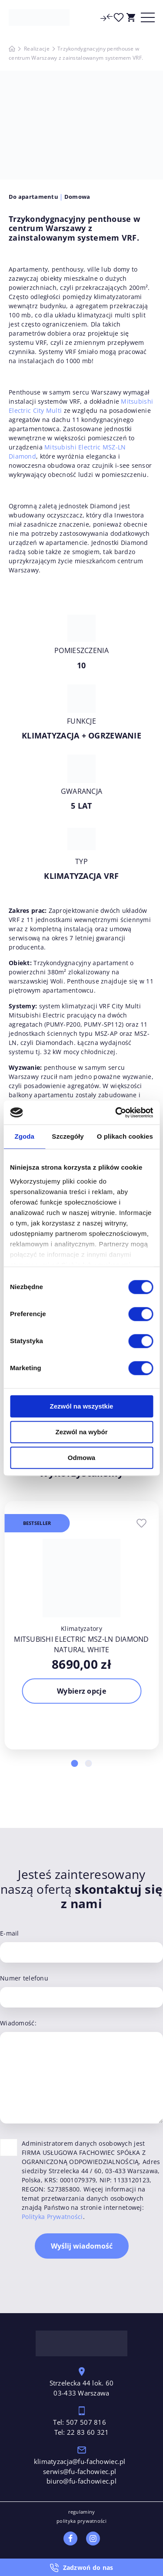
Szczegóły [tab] (67, 1136)
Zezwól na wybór (81, 1432)
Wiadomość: (18, 2023)
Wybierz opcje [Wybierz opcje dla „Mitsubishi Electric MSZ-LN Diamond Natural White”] (81, 1691)
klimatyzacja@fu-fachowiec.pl (80, 2461)
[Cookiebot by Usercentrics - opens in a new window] (116, 1112)
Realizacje (37, 48)
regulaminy (81, 2511)
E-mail (9, 1933)
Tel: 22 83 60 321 (81, 2432)
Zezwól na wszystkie (81, 1406)
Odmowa (81, 1457)
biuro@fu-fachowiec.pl (81, 2481)
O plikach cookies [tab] (125, 1136)
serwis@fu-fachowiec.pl (80, 2471)
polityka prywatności (81, 2521)
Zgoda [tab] (24, 1136)
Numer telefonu (24, 1978)
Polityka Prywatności (52, 2216)
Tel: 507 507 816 (80, 2422)
